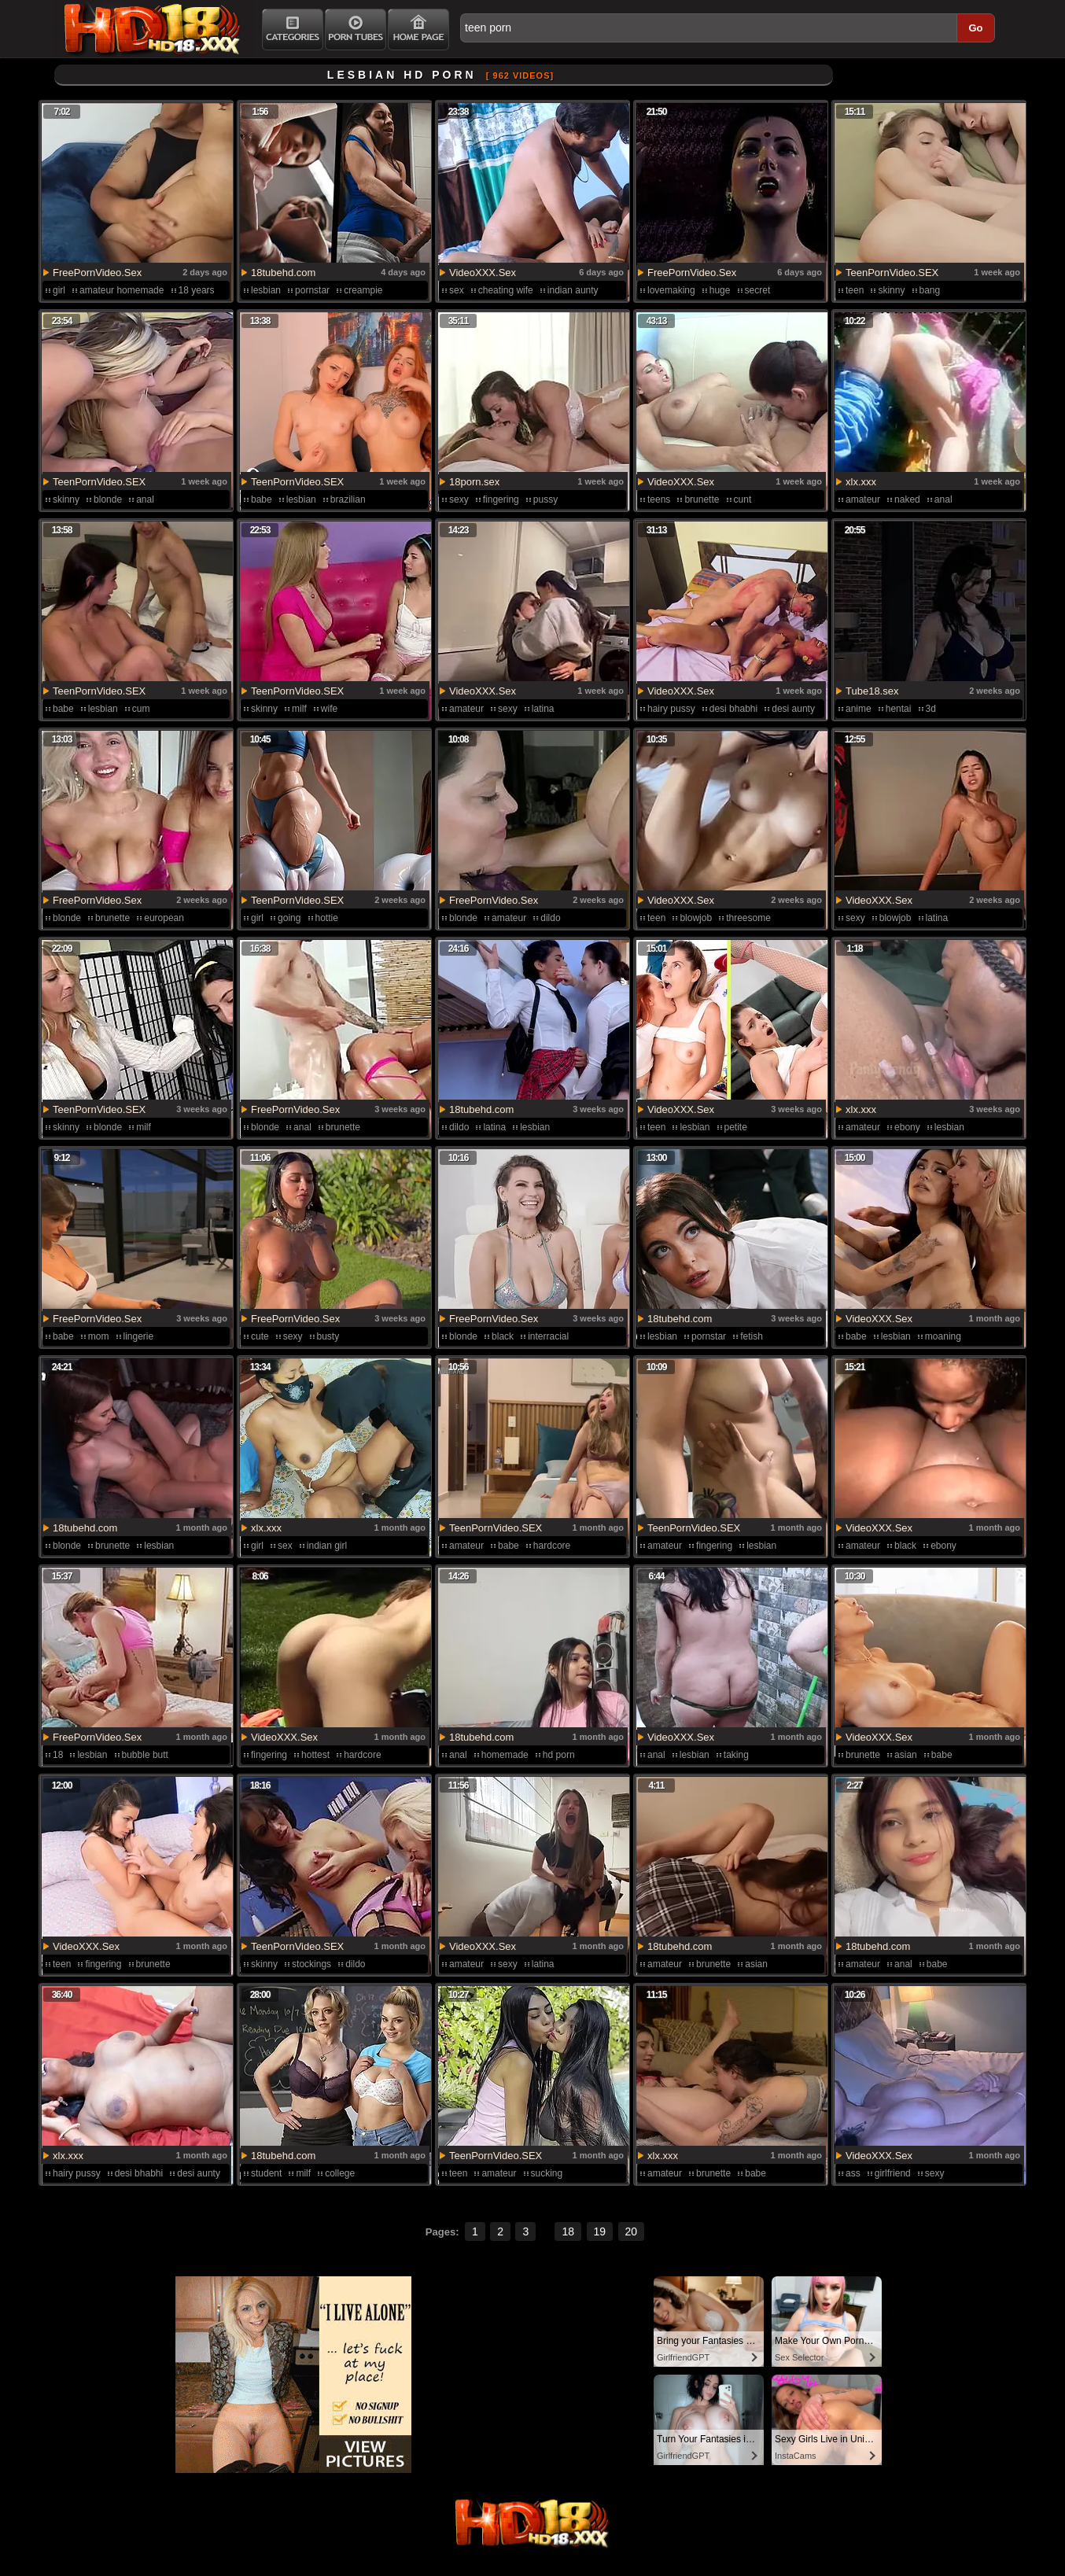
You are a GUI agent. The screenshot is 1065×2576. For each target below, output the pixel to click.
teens (658, 499)
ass (853, 2173)
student (266, 2173)
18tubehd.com (283, 272)
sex (456, 290)
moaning (943, 1336)
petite (735, 1127)
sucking (547, 2173)
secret (758, 290)
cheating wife (505, 290)
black (503, 1336)
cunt (743, 499)
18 (58, 1754)
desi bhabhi (733, 708)
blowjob (696, 917)
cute (260, 1336)
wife (329, 708)
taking (736, 1754)
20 (631, 2231)
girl (59, 290)
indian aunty (573, 290)
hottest (315, 1754)
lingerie (138, 1336)
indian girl (327, 1545)
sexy (459, 499)
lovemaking (671, 290)
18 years (197, 290)
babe (261, 499)
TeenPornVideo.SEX (892, 272)
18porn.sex (474, 482)
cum (141, 708)
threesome (748, 917)
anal (145, 499)
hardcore (551, 1545)
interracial (548, 1336)
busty (328, 1336)
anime (859, 708)
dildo (550, 917)
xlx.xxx (861, 482)
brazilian (348, 499)
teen (855, 290)
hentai (899, 708)
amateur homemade (121, 290)
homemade (505, 1754)
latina (543, 708)
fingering (501, 499)
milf (299, 708)
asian (905, 1754)
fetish (751, 1336)
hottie (326, 917)
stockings (311, 1964)
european (164, 917)
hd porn (559, 1754)
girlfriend (893, 2173)
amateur (863, 499)
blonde (108, 499)
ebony (907, 1127)
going (289, 917)
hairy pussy (671, 708)
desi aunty (793, 708)
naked (907, 499)
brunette (701, 499)
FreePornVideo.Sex (97, 272)
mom (98, 1336)
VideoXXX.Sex (482, 272)
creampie (363, 290)
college (340, 2173)
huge (720, 290)
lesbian (266, 290)
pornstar (312, 290)
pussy (545, 499)
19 (600, 2231)
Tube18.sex (872, 691)
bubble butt (145, 1754)
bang (930, 290)
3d (931, 708)
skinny (891, 290)
